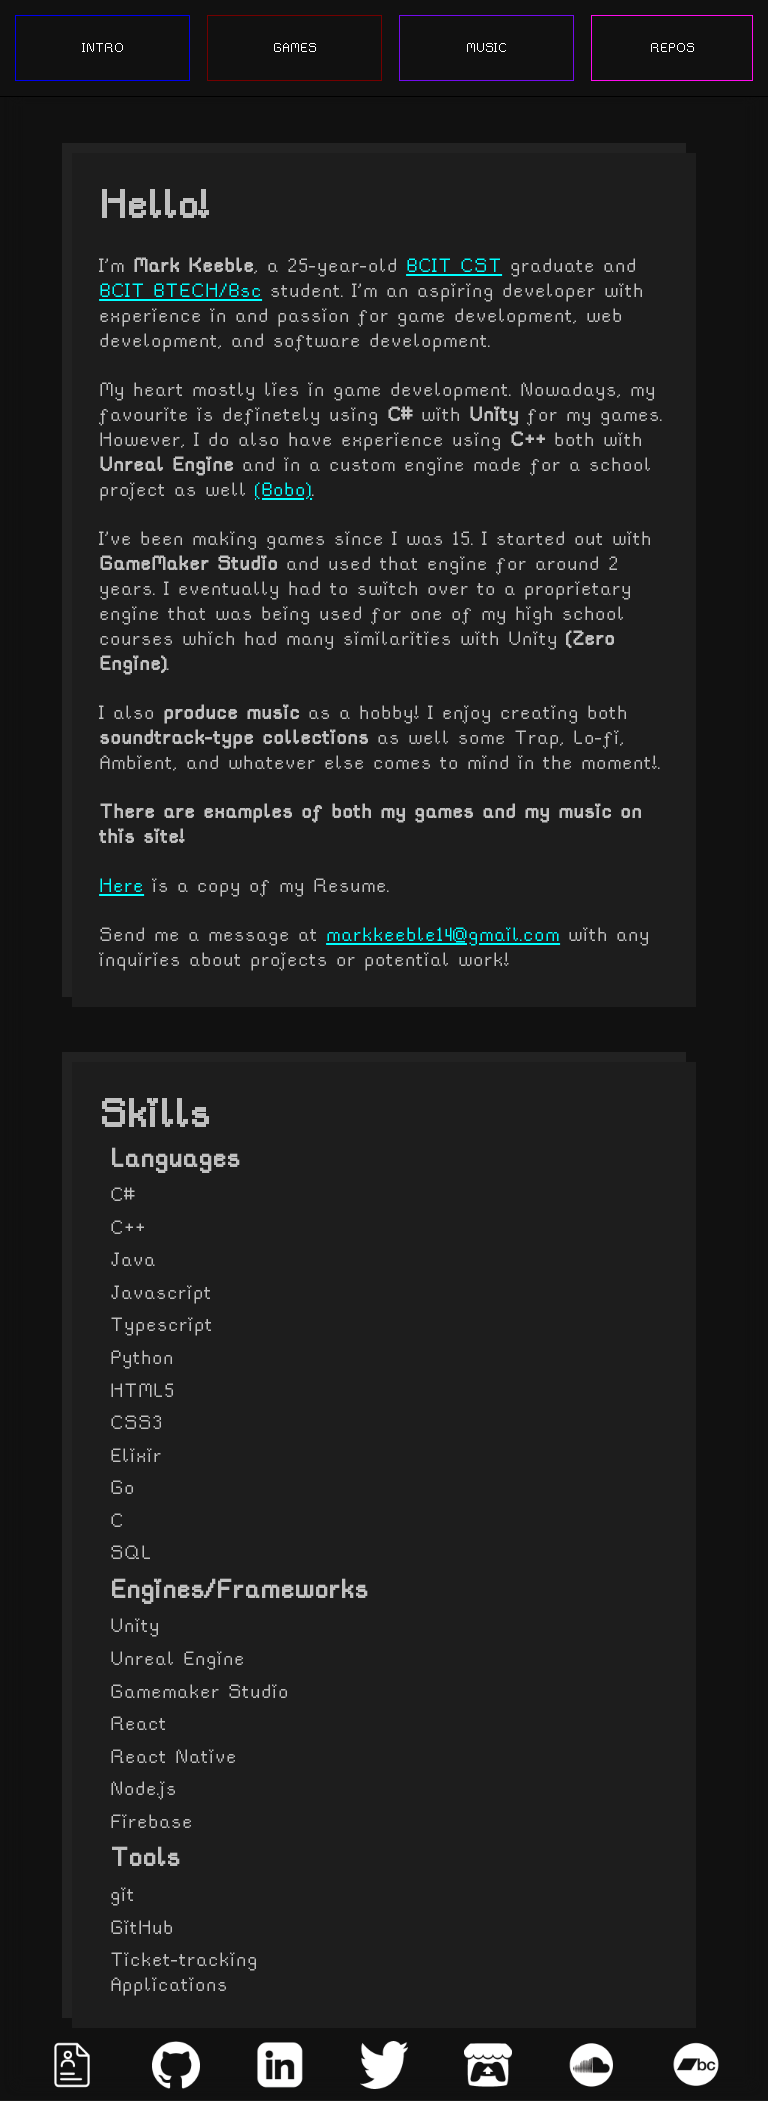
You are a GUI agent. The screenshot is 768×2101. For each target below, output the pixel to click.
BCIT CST (454, 265)
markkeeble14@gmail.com (443, 934)
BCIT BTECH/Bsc (180, 290)
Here (121, 885)
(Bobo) (283, 489)
